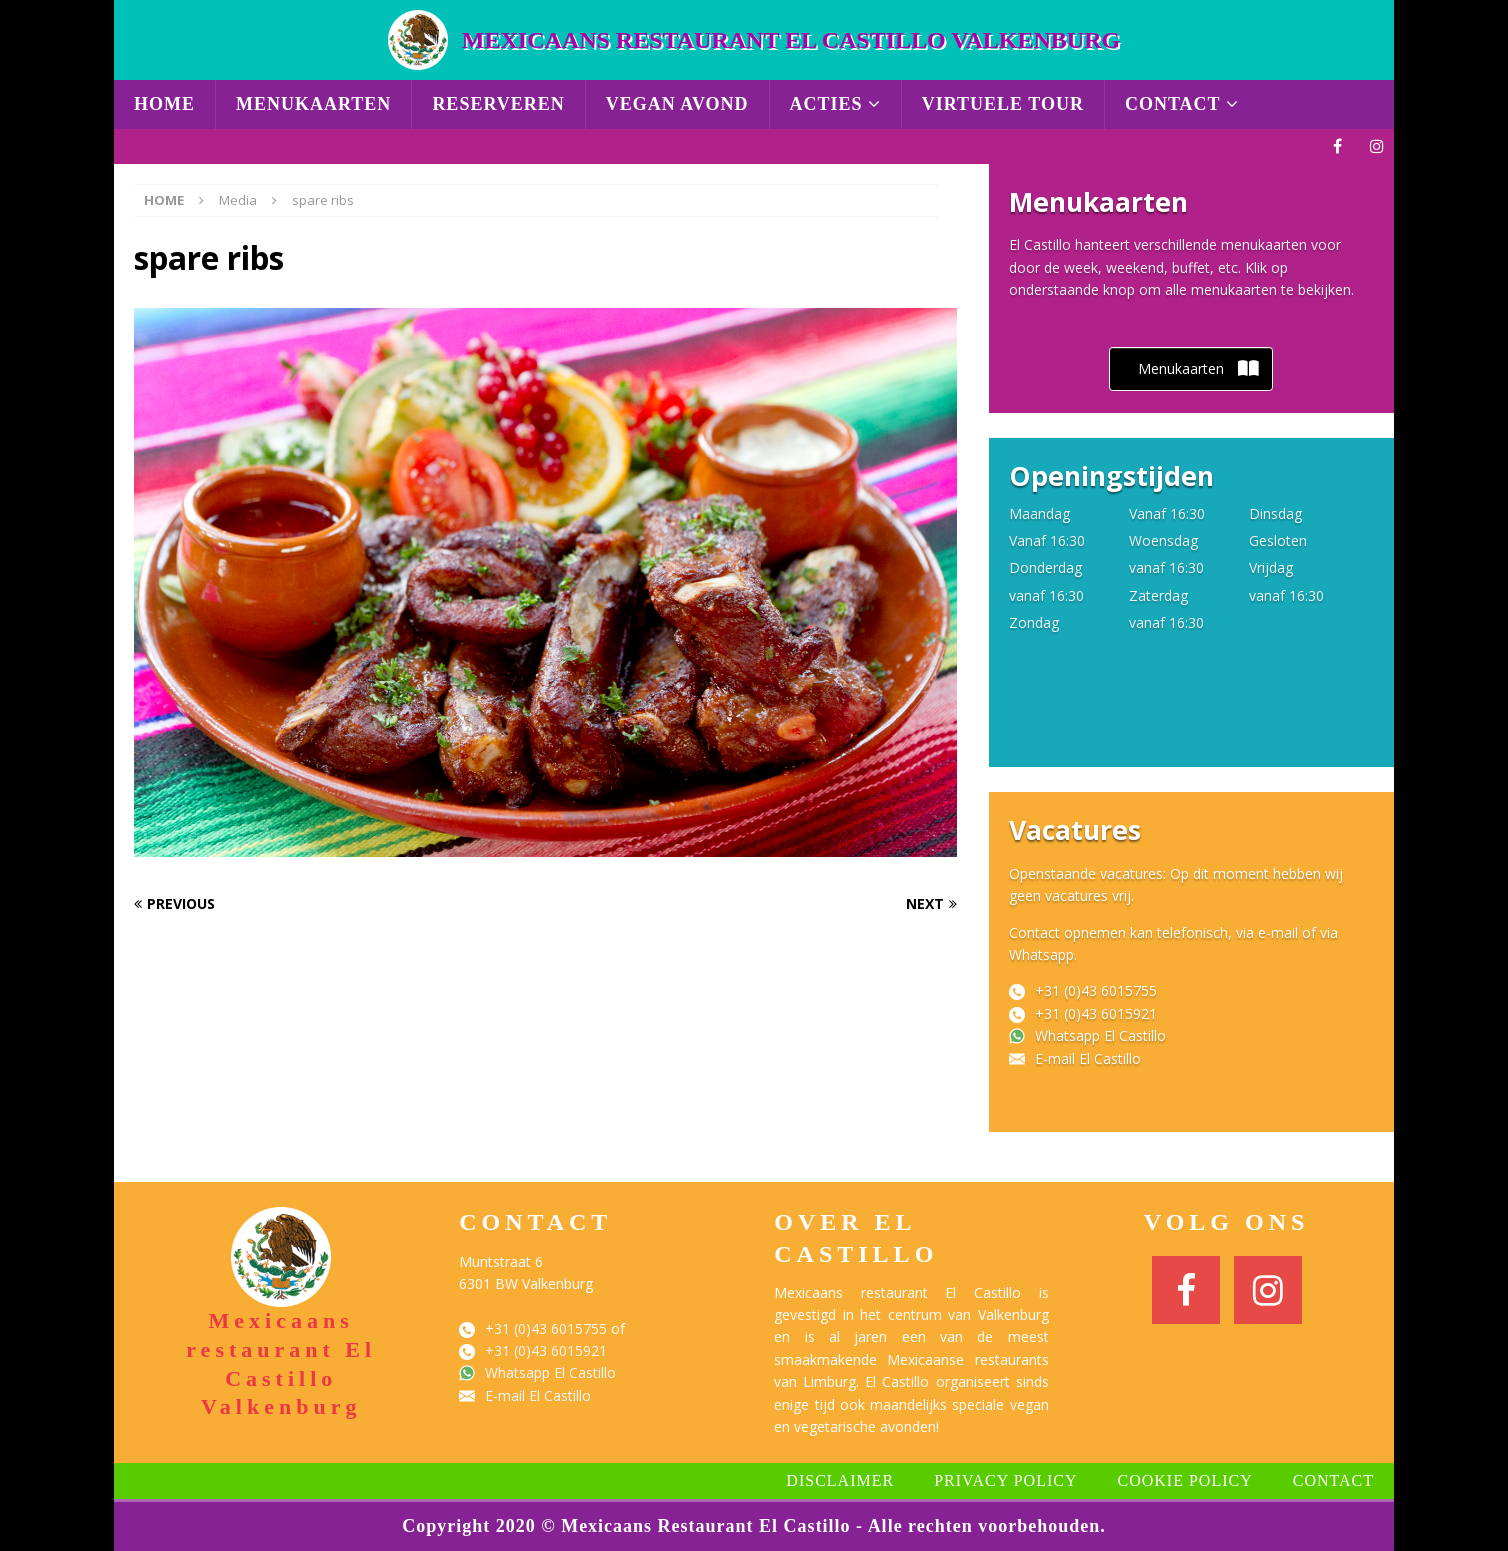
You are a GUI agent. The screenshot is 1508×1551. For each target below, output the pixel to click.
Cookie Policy (1185, 1480)
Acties (826, 104)
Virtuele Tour (1003, 104)
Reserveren (498, 104)
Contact (1173, 104)
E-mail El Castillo (1088, 1058)
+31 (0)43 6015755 (1096, 990)
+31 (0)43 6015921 (1096, 1013)
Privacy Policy (1005, 1480)
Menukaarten (313, 104)
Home (164, 104)
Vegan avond (677, 104)
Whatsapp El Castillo (1100, 1035)
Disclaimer (840, 1480)
